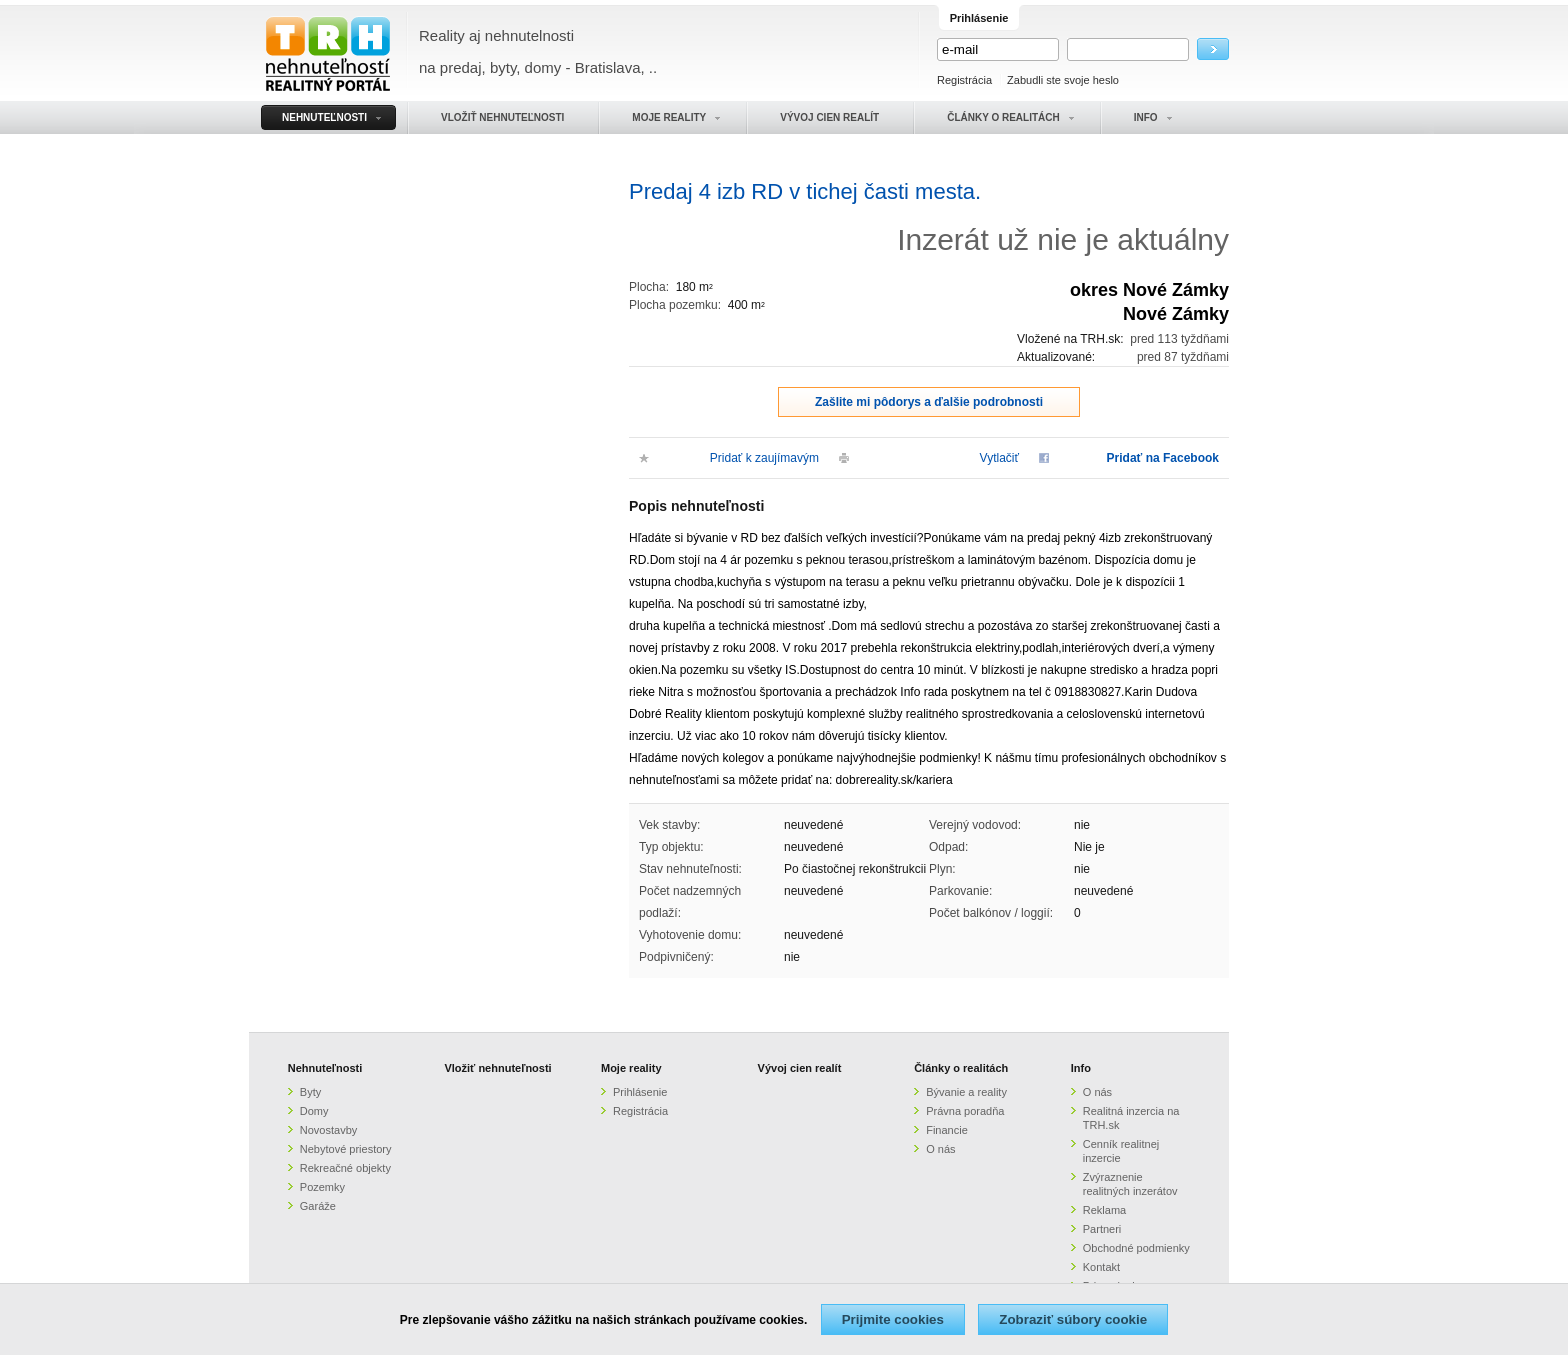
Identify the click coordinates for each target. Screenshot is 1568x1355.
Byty (310, 1092)
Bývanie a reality (966, 1092)
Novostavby (328, 1130)
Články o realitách (961, 1068)
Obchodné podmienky (1136, 1248)
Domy (314, 1111)
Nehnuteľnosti (325, 1068)
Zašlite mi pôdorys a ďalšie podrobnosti (929, 402)
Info (1081, 1068)
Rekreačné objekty (345, 1168)
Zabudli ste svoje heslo (1063, 80)
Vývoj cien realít (800, 1068)
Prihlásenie (640, 1092)
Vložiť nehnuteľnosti (497, 1068)
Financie (947, 1130)
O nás (940, 1149)
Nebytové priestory (346, 1149)
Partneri (1102, 1229)
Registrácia (964, 80)
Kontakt (1101, 1267)
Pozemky (322, 1187)
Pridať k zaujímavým (764, 458)
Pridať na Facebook (1163, 458)
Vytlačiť (999, 458)
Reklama (1104, 1210)
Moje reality (631, 1068)
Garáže (318, 1206)
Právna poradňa (965, 1111)
